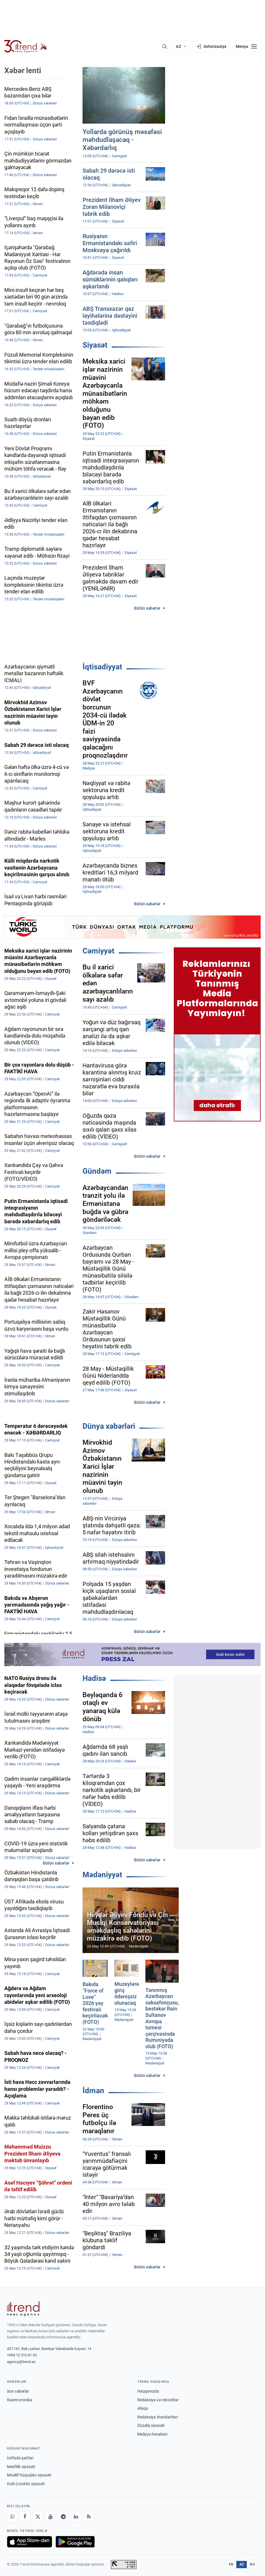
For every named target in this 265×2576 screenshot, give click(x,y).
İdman (93, 2090)
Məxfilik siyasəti (21, 2466)
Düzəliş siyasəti (151, 2425)
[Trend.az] (25, 46)
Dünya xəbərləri (109, 1426)
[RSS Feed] (88, 2517)
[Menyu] (246, 46)
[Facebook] (25, 2517)
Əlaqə (142, 2408)
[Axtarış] (164, 46)
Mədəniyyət (102, 1874)
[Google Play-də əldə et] (75, 2542)
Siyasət (95, 345)
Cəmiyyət (98, 950)
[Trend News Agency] (23, 2309)
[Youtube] (50, 2517)
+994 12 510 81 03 (22, 2355)
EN (231, 2564)
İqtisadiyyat (102, 666)
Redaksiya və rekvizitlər (158, 2400)
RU (252, 2564)
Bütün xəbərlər (147, 608)
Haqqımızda (148, 2391)
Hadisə (94, 1678)
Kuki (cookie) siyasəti (26, 2483)
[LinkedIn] (76, 2517)
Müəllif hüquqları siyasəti (29, 2475)
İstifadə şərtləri (20, 2458)
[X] (37, 2517)
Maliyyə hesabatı (152, 2434)
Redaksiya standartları (157, 2417)
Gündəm (97, 1171)
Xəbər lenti (22, 70)
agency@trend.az (21, 2362)
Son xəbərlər (18, 2391)
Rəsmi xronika (19, 2400)
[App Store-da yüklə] (29, 2542)
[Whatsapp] (12, 2517)
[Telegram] (63, 2517)
